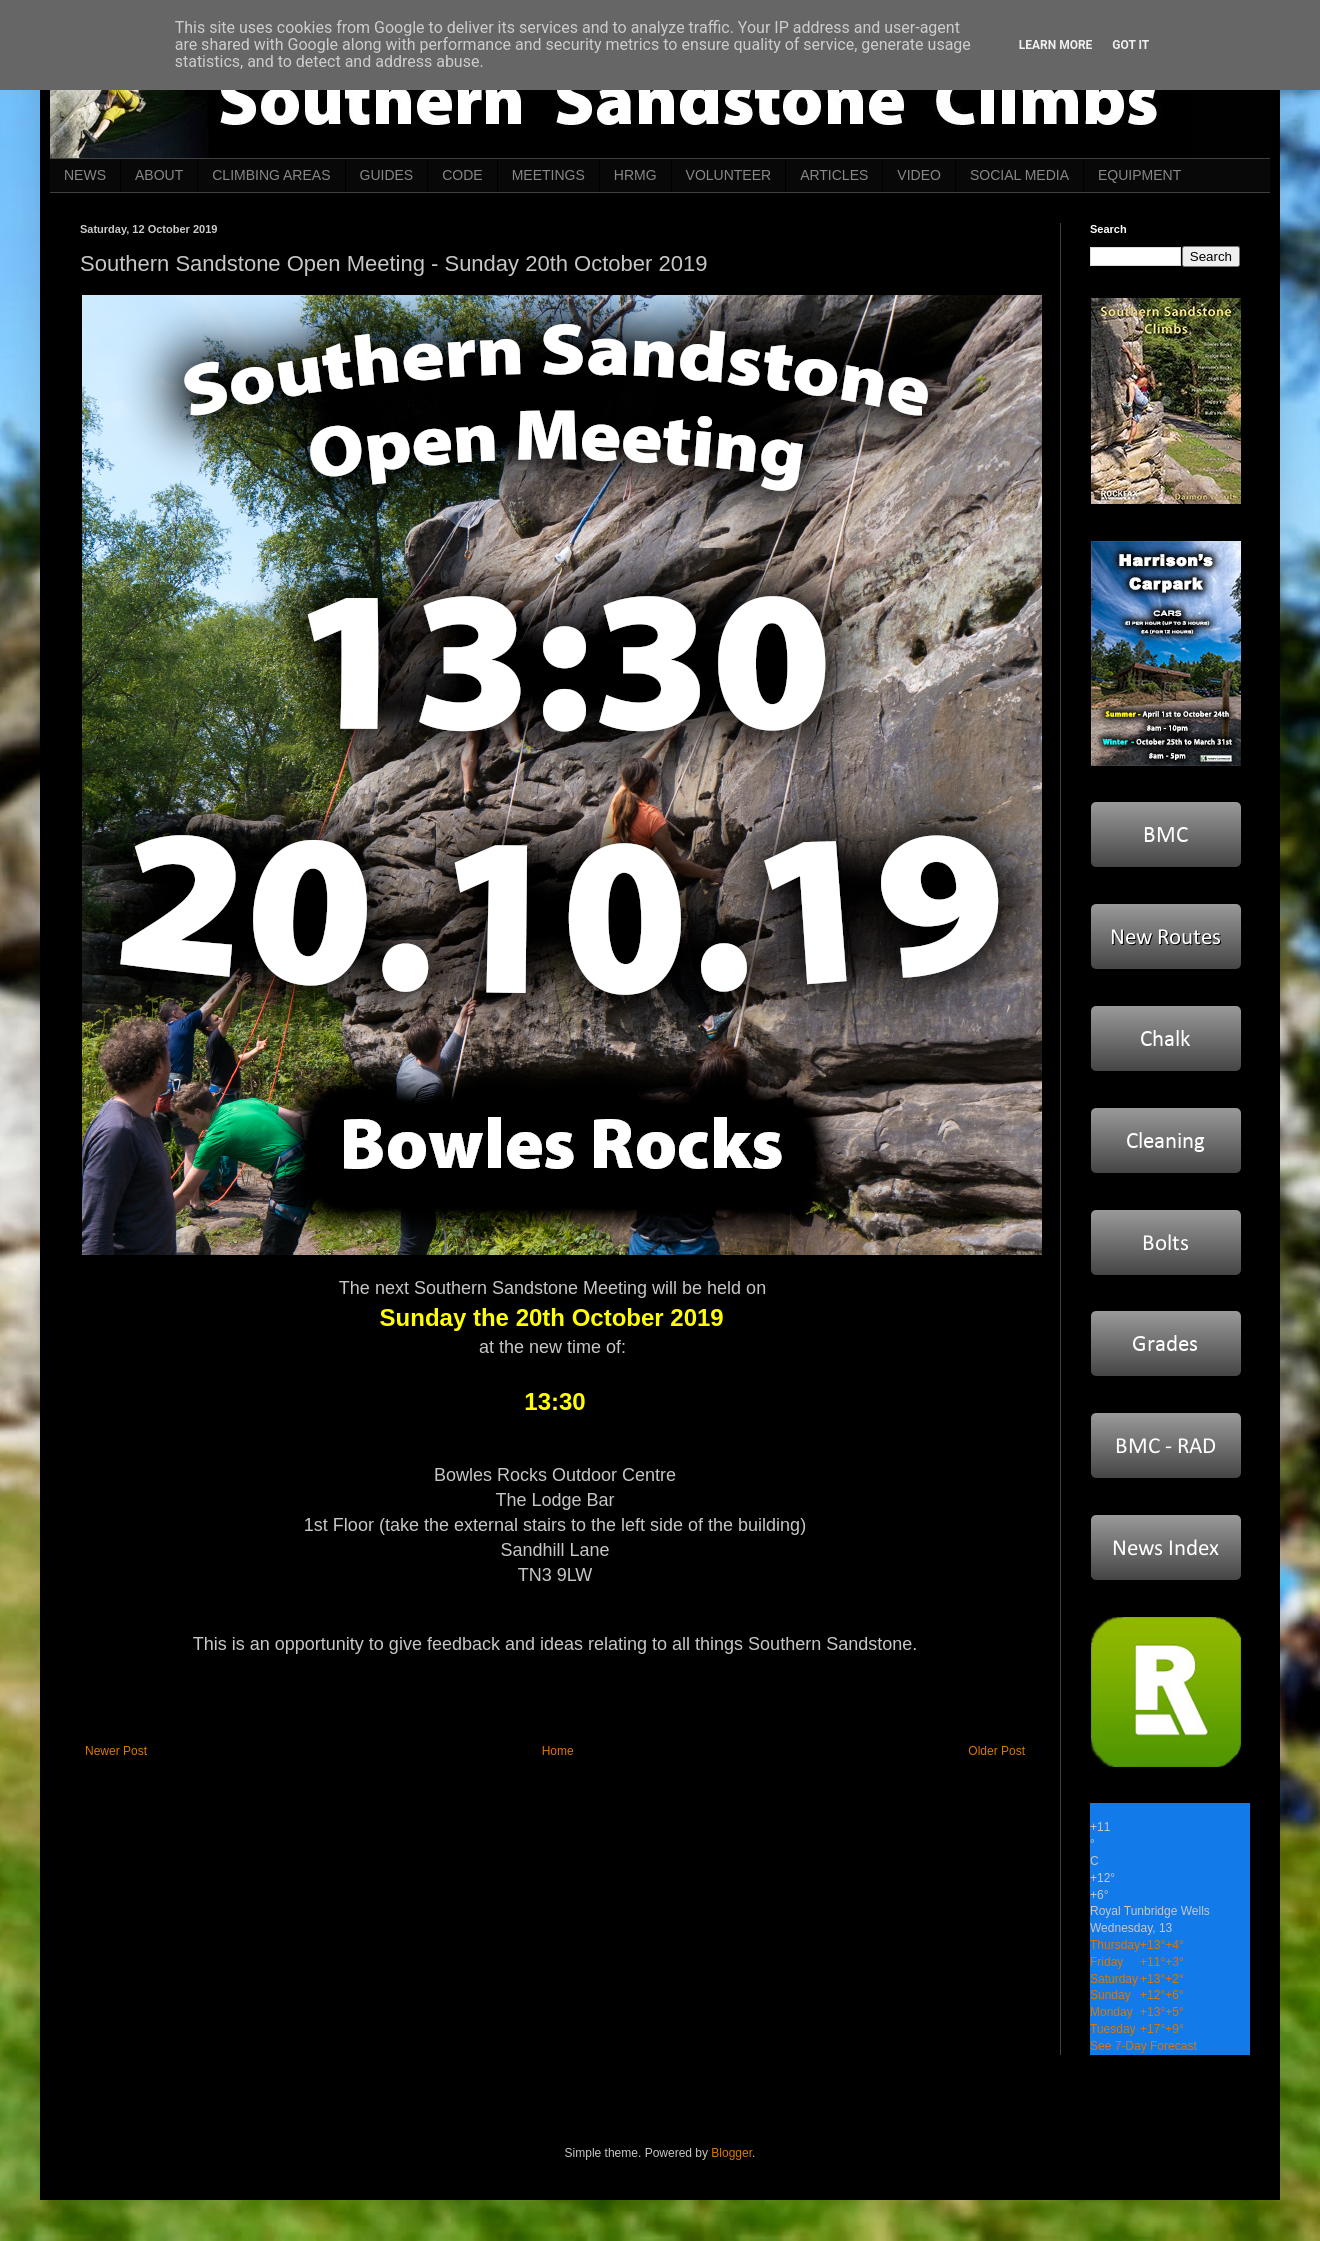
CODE (462, 175)
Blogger (731, 2153)
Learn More (1056, 45)
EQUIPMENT (1139, 175)
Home (558, 1751)
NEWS (85, 175)
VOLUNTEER (729, 175)
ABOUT (159, 175)
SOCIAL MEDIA (1019, 175)
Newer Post (116, 1751)
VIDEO (919, 175)
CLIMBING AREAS (271, 175)
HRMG (635, 175)
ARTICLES (834, 175)
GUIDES (387, 175)
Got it (1130, 45)
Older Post (996, 1751)
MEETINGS (548, 175)
